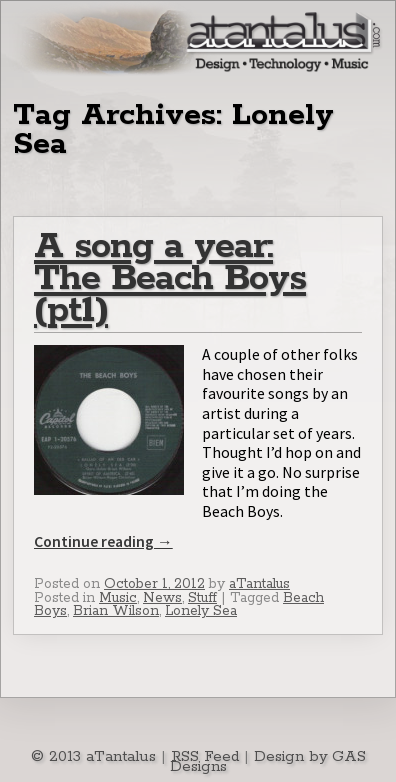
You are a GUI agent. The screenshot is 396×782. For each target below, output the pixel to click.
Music (118, 598)
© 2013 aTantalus (93, 756)
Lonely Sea (201, 611)
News (162, 598)
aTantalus (259, 584)
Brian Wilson (116, 611)
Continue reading (103, 541)
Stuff (202, 598)
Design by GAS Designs (268, 761)
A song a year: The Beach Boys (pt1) (170, 279)
